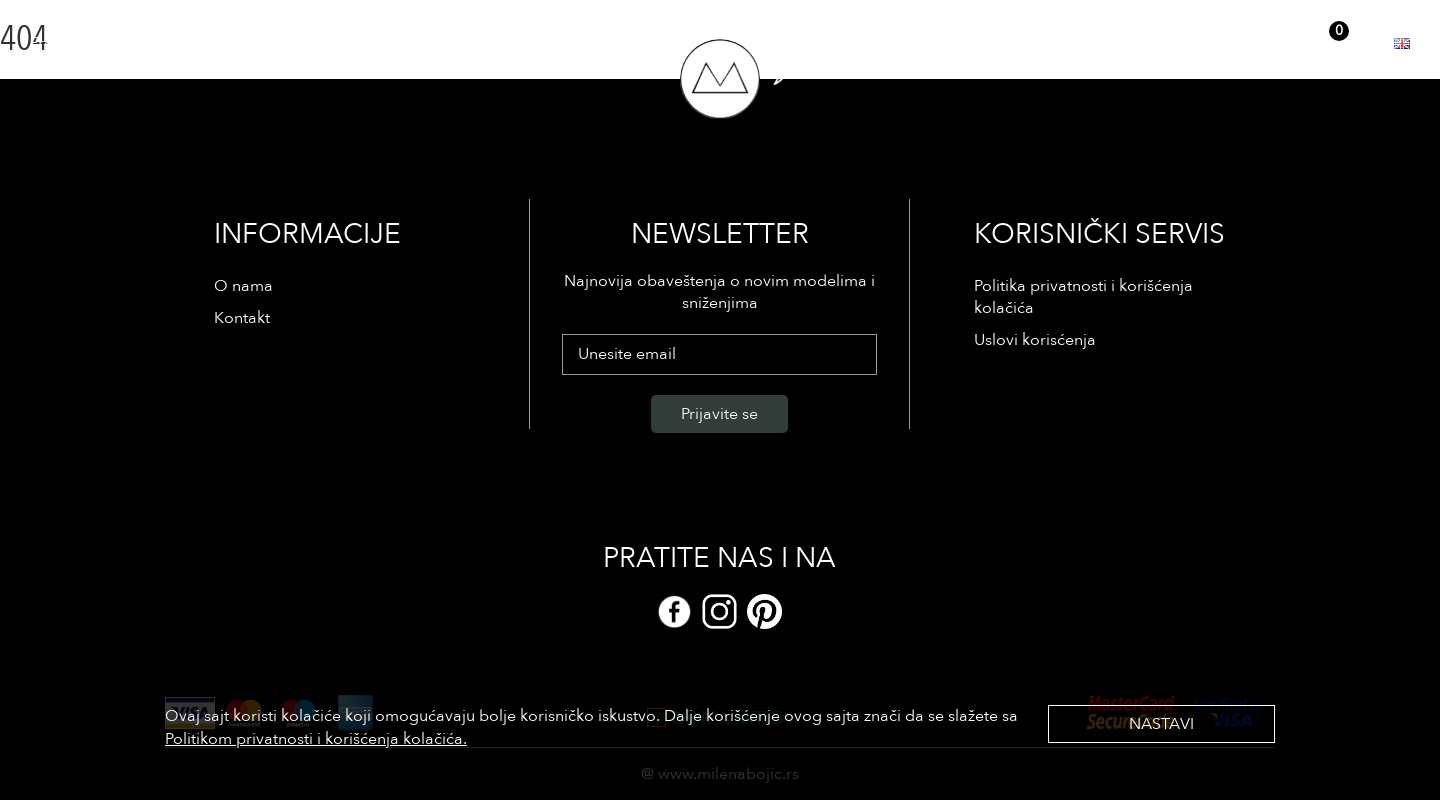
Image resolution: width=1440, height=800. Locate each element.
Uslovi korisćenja (1035, 340)
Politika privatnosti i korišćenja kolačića (1083, 297)
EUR (1370, 43)
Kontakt (320, 43)
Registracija (1260, 42)
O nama (246, 43)
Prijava (1183, 42)
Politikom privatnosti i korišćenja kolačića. (316, 739)
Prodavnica (70, 43)
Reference (164, 43)
